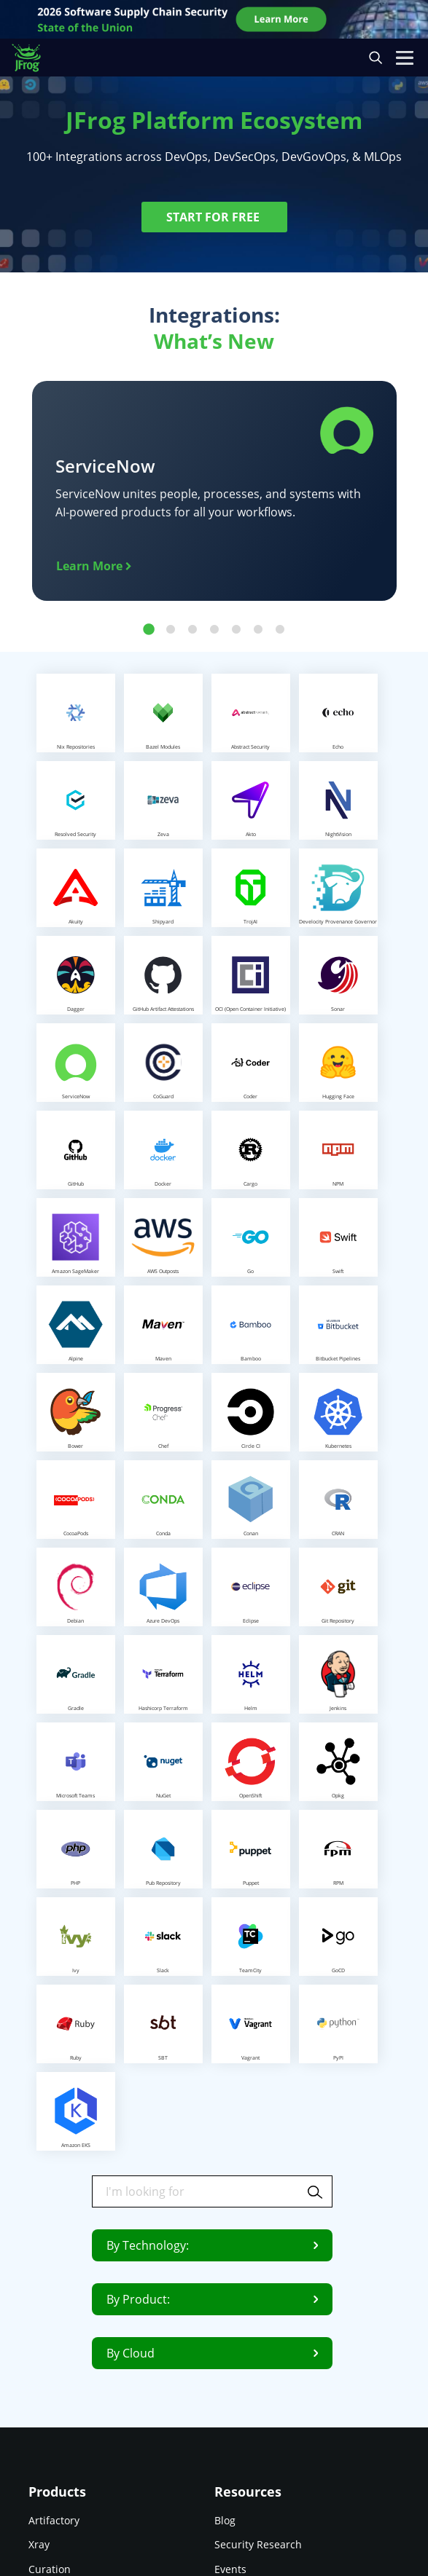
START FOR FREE (214, 217)
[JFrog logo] (33, 58)
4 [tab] (214, 630)
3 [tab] (192, 630)
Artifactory (53, 2519)
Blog (225, 2519)
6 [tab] (258, 630)
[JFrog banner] (214, 19)
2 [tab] (170, 630)
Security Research (258, 2544)
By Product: (212, 2299)
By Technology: (212, 2245)
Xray (39, 2544)
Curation (49, 2568)
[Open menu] (404, 57)
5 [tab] (236, 630)
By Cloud (212, 2353)
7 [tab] (280, 630)
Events (230, 2568)
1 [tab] (148, 630)
